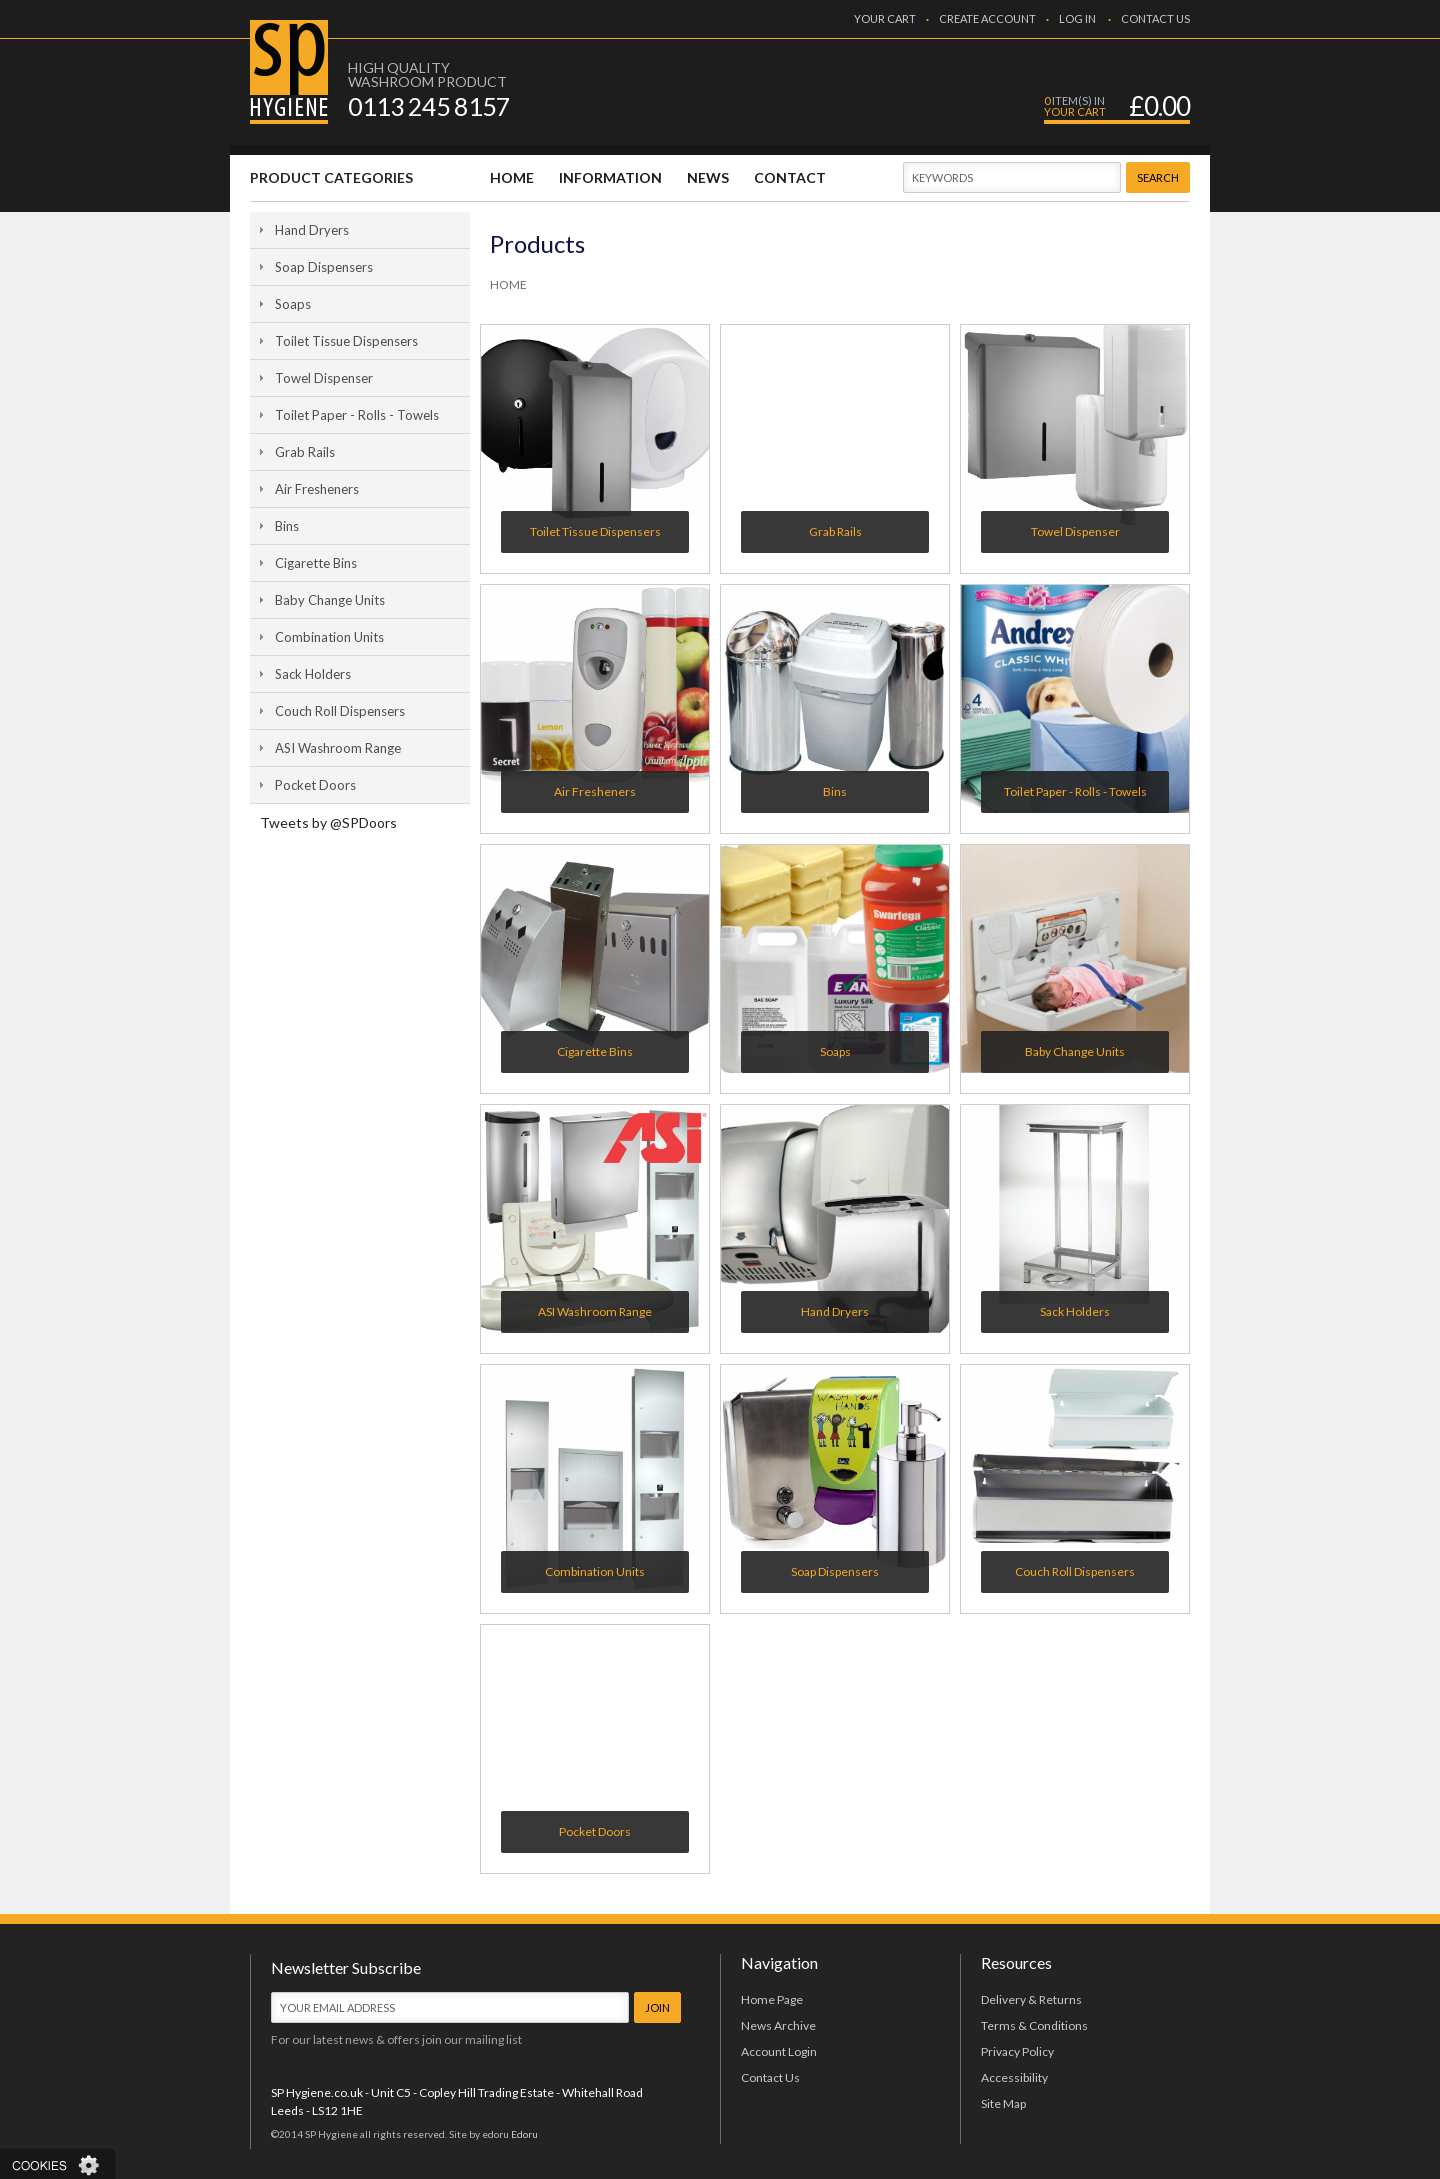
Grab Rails (305, 452)
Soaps (293, 304)
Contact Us (770, 2077)
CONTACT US (1155, 18)
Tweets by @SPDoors (328, 822)
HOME (512, 177)
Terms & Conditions (1034, 2025)
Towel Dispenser (324, 378)
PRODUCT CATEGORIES (331, 177)
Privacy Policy (1017, 2051)
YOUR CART (885, 18)
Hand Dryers (312, 230)
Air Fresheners (317, 489)
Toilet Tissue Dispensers (346, 341)
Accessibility (1014, 2077)
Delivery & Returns (1031, 1999)
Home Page (772, 1999)
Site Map (1003, 2103)
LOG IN (1077, 18)
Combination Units (329, 637)
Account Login (779, 2051)
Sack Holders (313, 674)
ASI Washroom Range (338, 748)
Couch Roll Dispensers (340, 711)
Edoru (524, 2134)
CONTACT (790, 177)
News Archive (778, 2025)
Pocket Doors (315, 785)
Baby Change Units (330, 600)
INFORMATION (610, 177)
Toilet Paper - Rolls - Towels (357, 415)
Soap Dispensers (324, 267)
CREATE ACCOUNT (987, 18)
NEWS (708, 177)
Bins (287, 526)
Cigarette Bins (316, 563)
